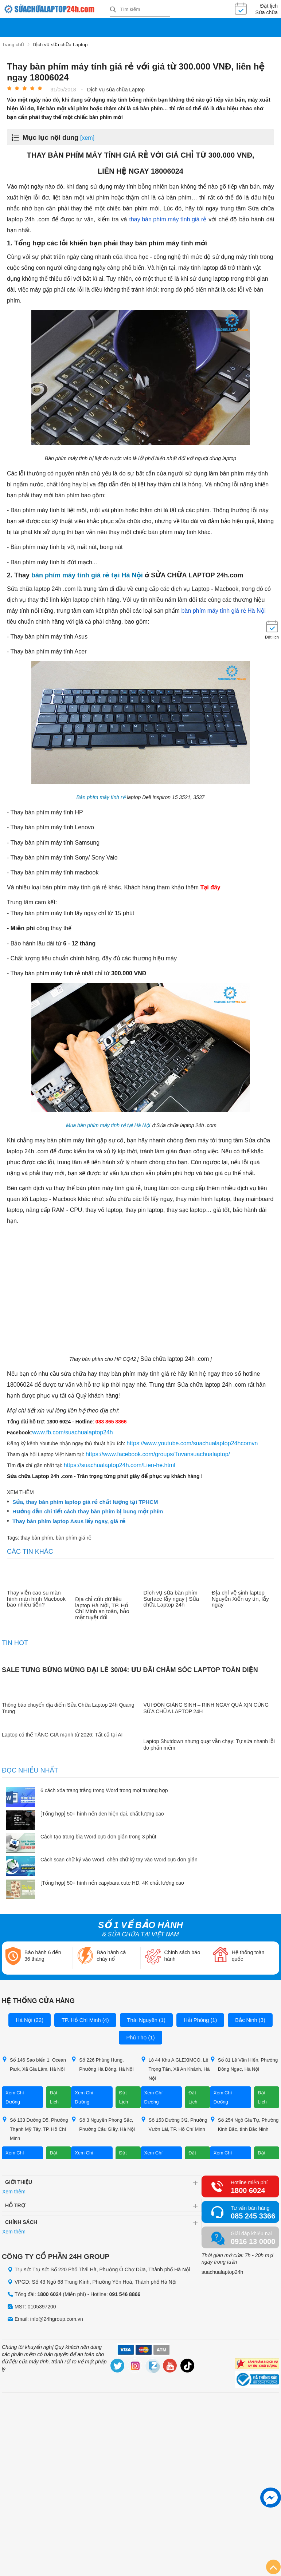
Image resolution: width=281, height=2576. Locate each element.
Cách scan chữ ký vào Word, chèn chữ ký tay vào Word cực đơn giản (119, 1859)
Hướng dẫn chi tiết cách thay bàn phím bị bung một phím (87, 1511)
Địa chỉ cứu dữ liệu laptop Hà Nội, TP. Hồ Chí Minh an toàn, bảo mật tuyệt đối (102, 1608)
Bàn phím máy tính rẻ (101, 796)
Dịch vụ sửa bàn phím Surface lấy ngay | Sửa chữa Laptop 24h (171, 1598)
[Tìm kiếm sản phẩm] (140, 9)
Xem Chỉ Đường (14, 2096)
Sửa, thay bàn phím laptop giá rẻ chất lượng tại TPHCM (85, 1501)
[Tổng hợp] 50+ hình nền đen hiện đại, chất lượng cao (102, 1813)
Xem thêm (14, 2191)
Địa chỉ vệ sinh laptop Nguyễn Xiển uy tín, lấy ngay (240, 1598)
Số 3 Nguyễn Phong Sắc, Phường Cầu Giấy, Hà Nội (103, 2123)
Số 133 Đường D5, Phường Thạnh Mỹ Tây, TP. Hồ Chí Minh (35, 2128)
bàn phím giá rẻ (73, 1537)
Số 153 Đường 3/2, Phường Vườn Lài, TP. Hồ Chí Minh (174, 2123)
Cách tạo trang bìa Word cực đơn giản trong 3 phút (98, 1836)
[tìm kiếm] (113, 9)
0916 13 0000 (253, 2240)
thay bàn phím (36, 1537)
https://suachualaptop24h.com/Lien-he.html (119, 1464)
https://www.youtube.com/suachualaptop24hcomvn (192, 1442)
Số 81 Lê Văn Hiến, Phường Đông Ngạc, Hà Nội (244, 2063)
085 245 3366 (253, 2215)
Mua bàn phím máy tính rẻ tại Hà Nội (108, 1124)
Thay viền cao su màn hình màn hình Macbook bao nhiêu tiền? (36, 1598)
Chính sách (21, 2221)
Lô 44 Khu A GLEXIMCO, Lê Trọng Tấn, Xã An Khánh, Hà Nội (175, 2068)
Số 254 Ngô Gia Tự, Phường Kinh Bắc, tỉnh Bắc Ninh (244, 2123)
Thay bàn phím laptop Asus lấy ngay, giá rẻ (68, 1521)
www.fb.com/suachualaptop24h (72, 1432)
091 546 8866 (125, 2293)
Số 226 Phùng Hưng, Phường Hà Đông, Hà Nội (102, 2063)
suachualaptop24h (222, 2271)
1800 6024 (248, 2189)
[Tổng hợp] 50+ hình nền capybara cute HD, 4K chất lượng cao (112, 1882)
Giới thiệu (18, 2181)
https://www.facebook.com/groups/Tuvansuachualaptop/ (158, 1453)
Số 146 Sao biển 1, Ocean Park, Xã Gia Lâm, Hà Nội (34, 2063)
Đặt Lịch (54, 2096)
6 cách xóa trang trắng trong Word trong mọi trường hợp (104, 1790)
